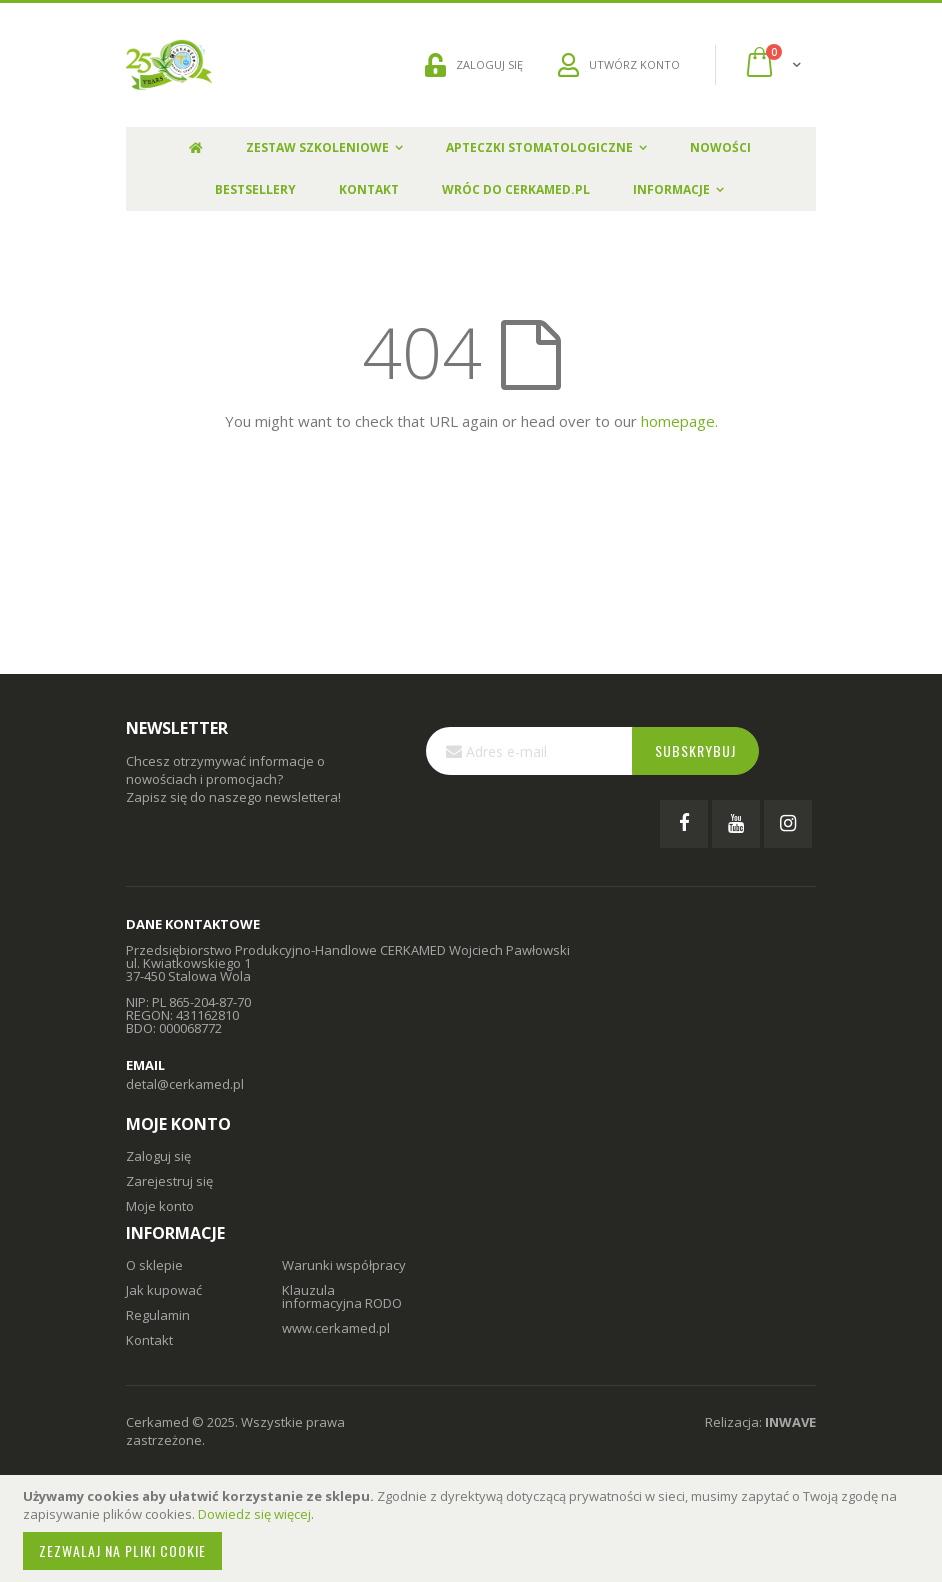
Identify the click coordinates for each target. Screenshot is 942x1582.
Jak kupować (164, 1290)
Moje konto (160, 1206)
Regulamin (158, 1315)
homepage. (679, 421)
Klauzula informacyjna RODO (342, 1296)
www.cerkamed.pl (336, 1328)
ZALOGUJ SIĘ (474, 65)
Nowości (720, 147)
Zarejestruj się (169, 1181)
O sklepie (154, 1265)
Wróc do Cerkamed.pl (516, 189)
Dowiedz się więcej (254, 1514)
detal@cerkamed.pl (185, 1084)
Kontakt (369, 189)
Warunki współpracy (344, 1265)
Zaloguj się (158, 1156)
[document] (474, 1528)
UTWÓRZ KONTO (619, 65)
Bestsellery (255, 189)
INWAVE (790, 1422)
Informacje (671, 189)
